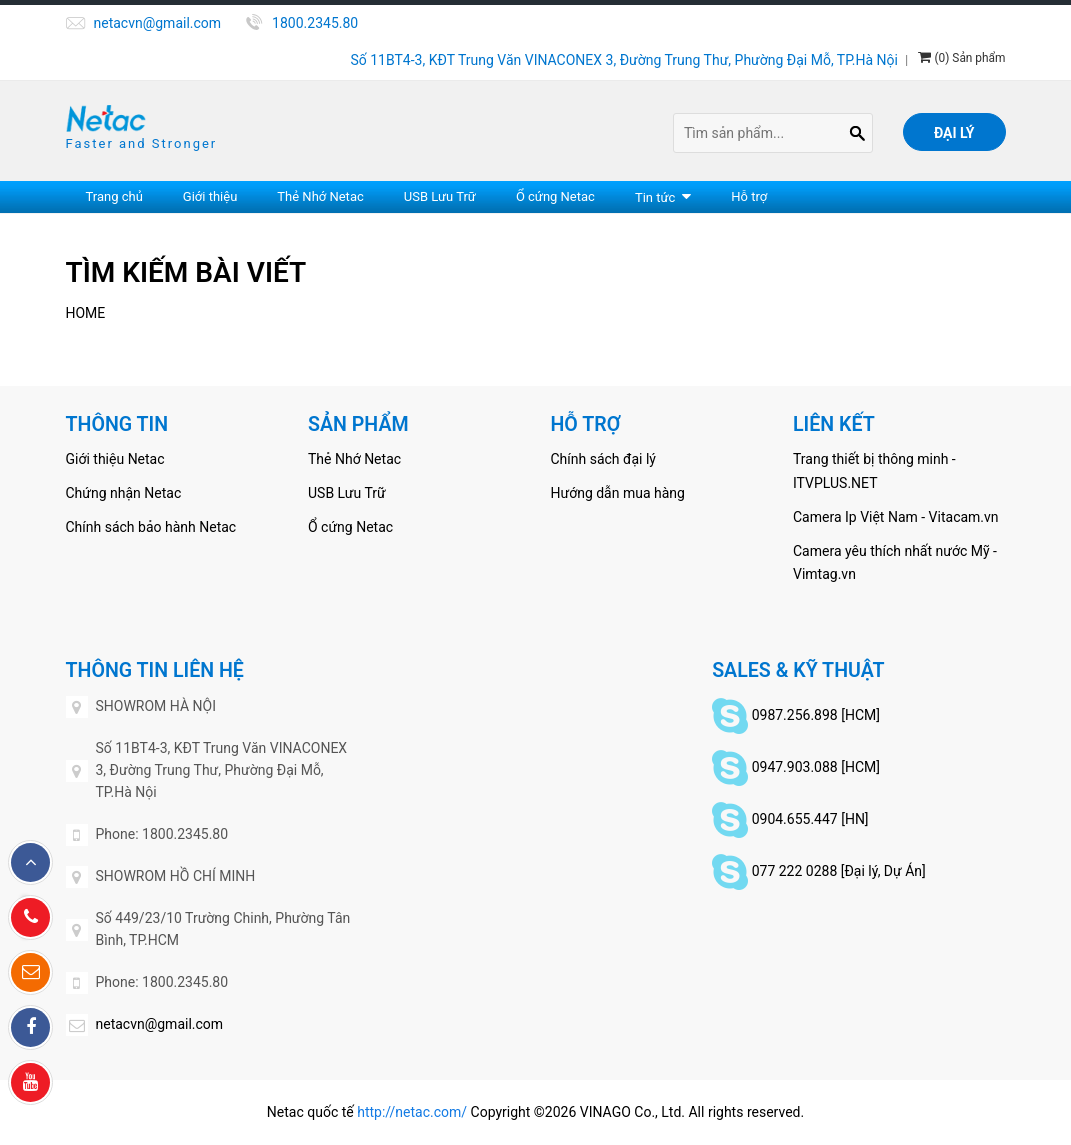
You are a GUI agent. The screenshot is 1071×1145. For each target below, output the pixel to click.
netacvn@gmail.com (158, 23)
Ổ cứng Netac (555, 196)
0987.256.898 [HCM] (816, 714)
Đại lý (954, 133)
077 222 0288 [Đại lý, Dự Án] (839, 870)
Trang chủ (114, 196)
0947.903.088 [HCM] (816, 766)
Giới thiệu (210, 196)
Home (86, 313)
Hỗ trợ (749, 196)
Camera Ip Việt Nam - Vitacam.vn (896, 517)
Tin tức (655, 197)
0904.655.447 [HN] (810, 818)
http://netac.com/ (412, 1112)
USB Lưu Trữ (440, 196)
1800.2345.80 (315, 23)
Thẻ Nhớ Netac (320, 196)
